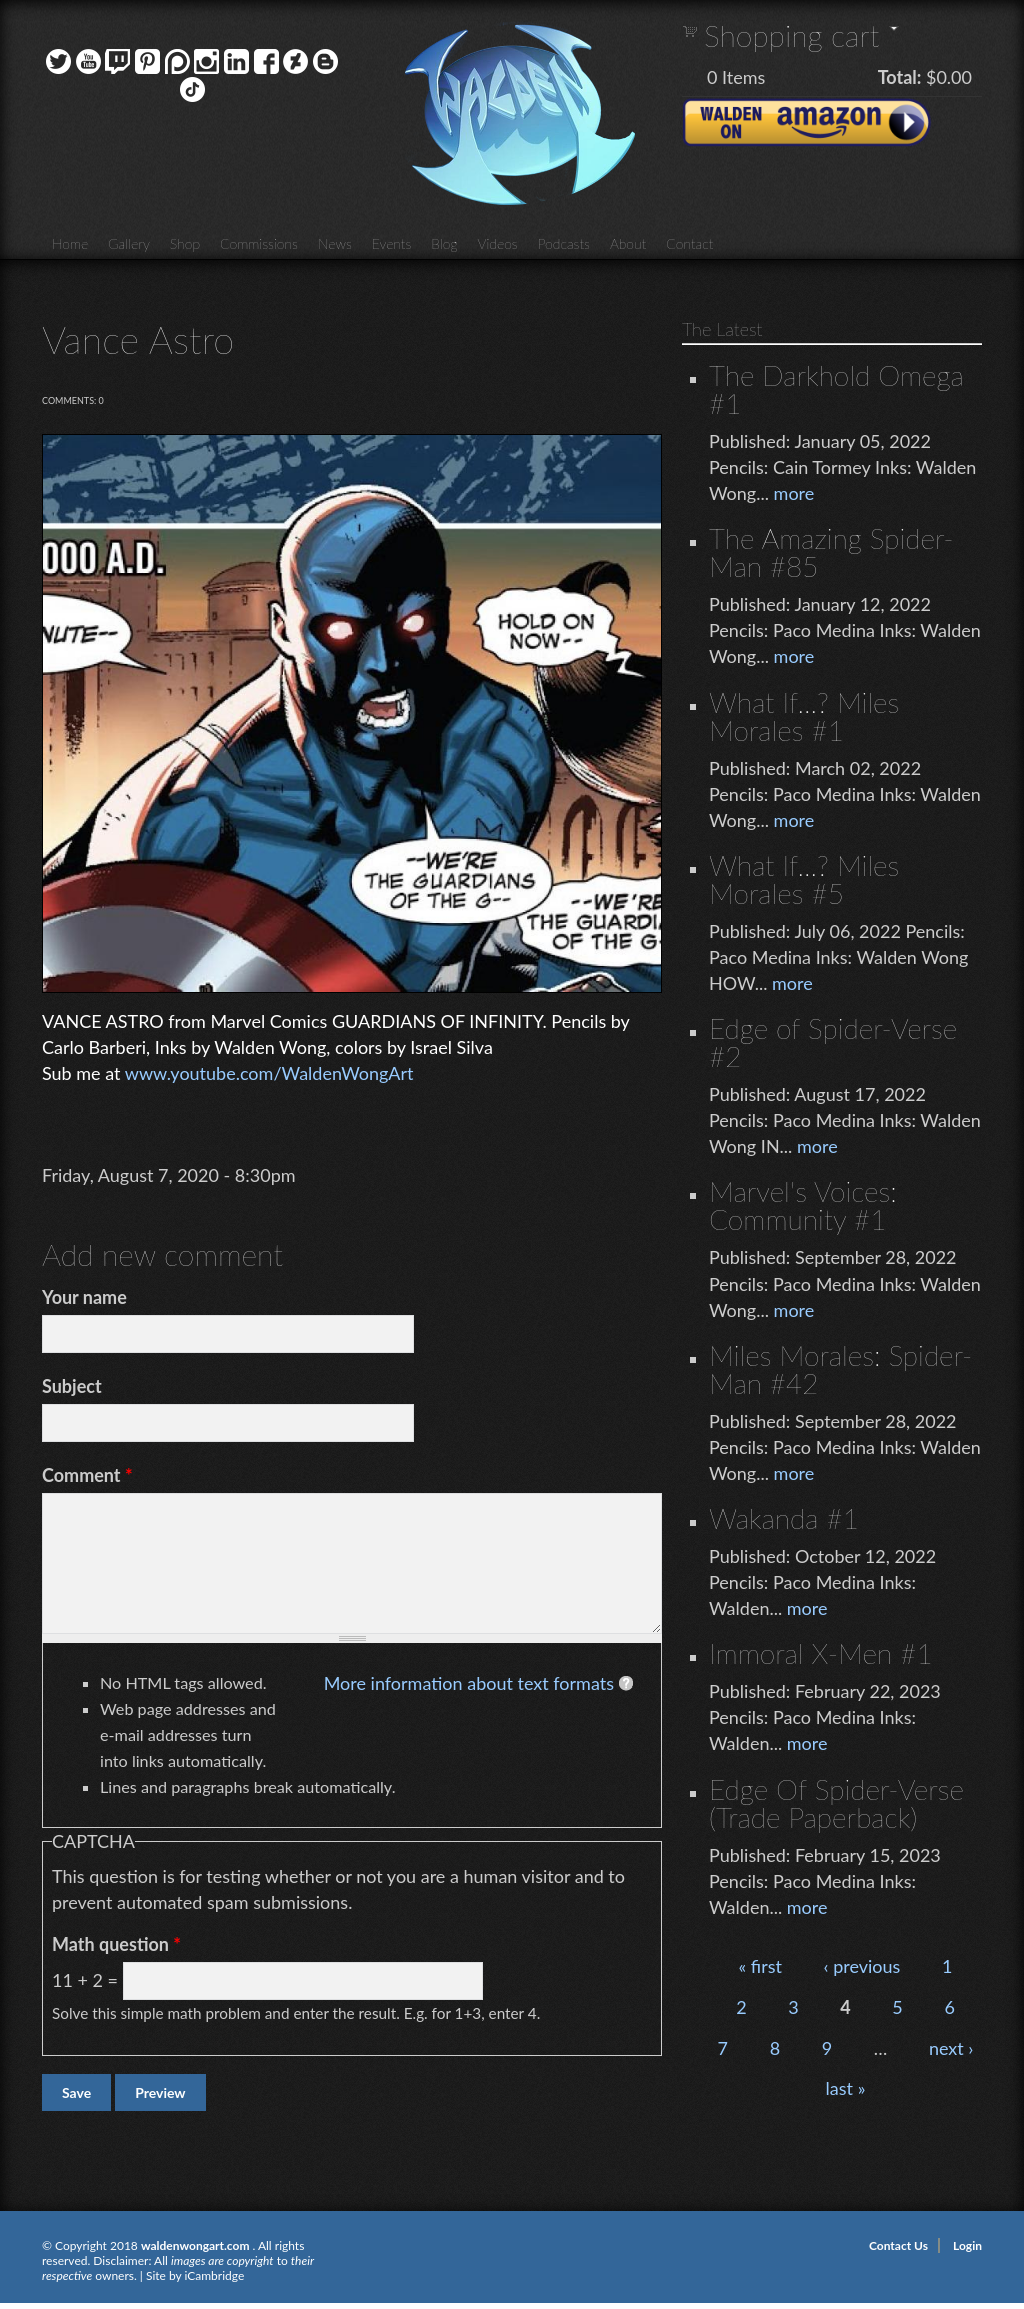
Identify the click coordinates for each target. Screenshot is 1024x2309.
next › (951, 2048)
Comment (87, 1475)
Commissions (259, 243)
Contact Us (898, 2245)
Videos (497, 243)
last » (846, 2088)
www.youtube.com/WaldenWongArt (269, 1073)
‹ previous (862, 1966)
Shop (185, 243)
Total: (900, 77)
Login (967, 2245)
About (628, 243)
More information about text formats (469, 1683)
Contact (689, 243)
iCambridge (214, 2275)
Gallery (129, 243)
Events (392, 243)
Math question (116, 1944)
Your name (84, 1297)
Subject (72, 1386)
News (335, 243)
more (794, 493)
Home (70, 243)
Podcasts (564, 243)
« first (760, 1966)
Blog (444, 243)
